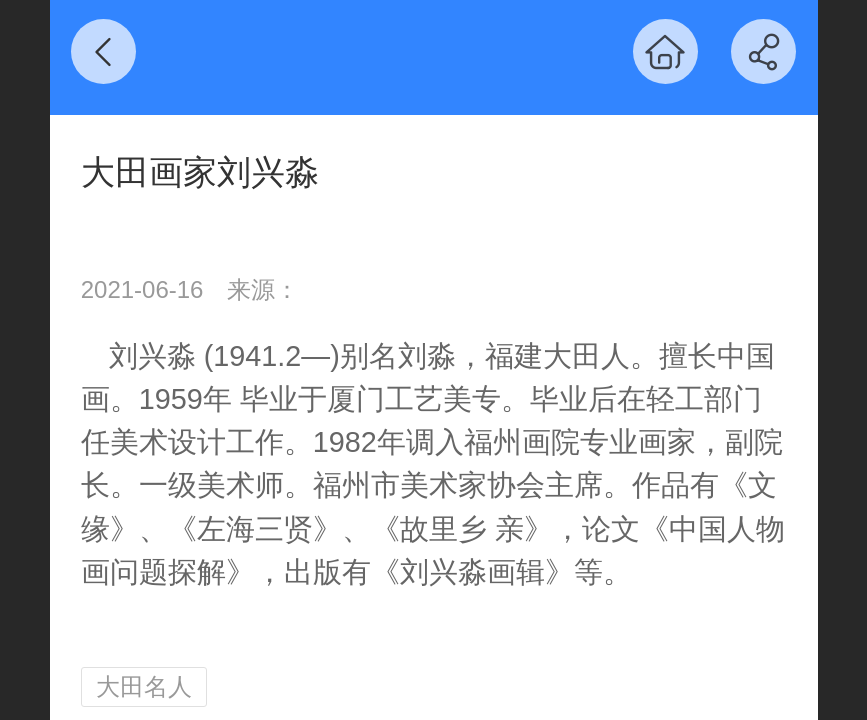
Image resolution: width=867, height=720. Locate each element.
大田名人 (144, 686)
